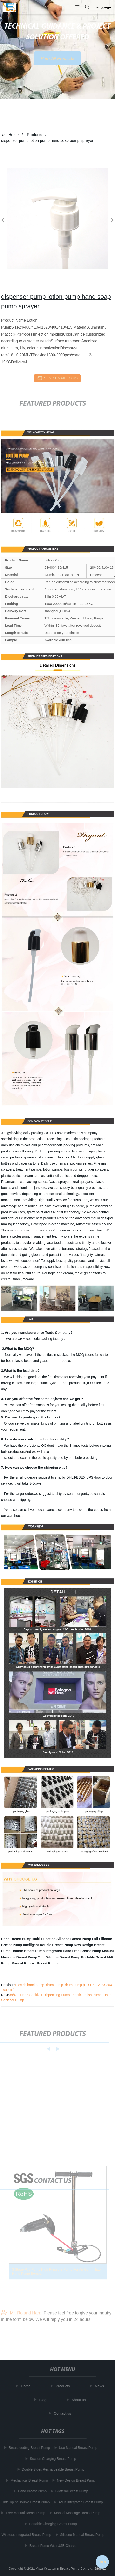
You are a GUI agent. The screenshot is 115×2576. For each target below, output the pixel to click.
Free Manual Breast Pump (24, 2513)
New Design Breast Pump (75, 2480)
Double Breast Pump (28, 1951)
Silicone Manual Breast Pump (81, 2535)
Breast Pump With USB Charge (52, 2545)
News (100, 2386)
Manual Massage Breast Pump (76, 2513)
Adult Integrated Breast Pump (80, 2502)
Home (13, 135)
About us (79, 2400)
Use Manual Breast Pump (77, 2448)
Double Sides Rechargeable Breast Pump (52, 2469)
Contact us (63, 2413)
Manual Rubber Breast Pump (35, 1963)
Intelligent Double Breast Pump (48, 1945)
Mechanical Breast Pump (28, 2480)
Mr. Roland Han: (21, 2329)
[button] (77, 7)
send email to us (57, 378)
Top (102, 2561)
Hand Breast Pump (16, 1939)
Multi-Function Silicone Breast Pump (61, 1939)
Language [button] (102, 7)
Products (34, 135)
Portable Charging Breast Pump (52, 2524)
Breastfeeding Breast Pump (28, 2448)
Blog (43, 2400)
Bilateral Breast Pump (71, 2491)
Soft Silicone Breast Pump (59, 1957)
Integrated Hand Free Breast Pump (73, 1951)
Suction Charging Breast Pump (52, 2459)
